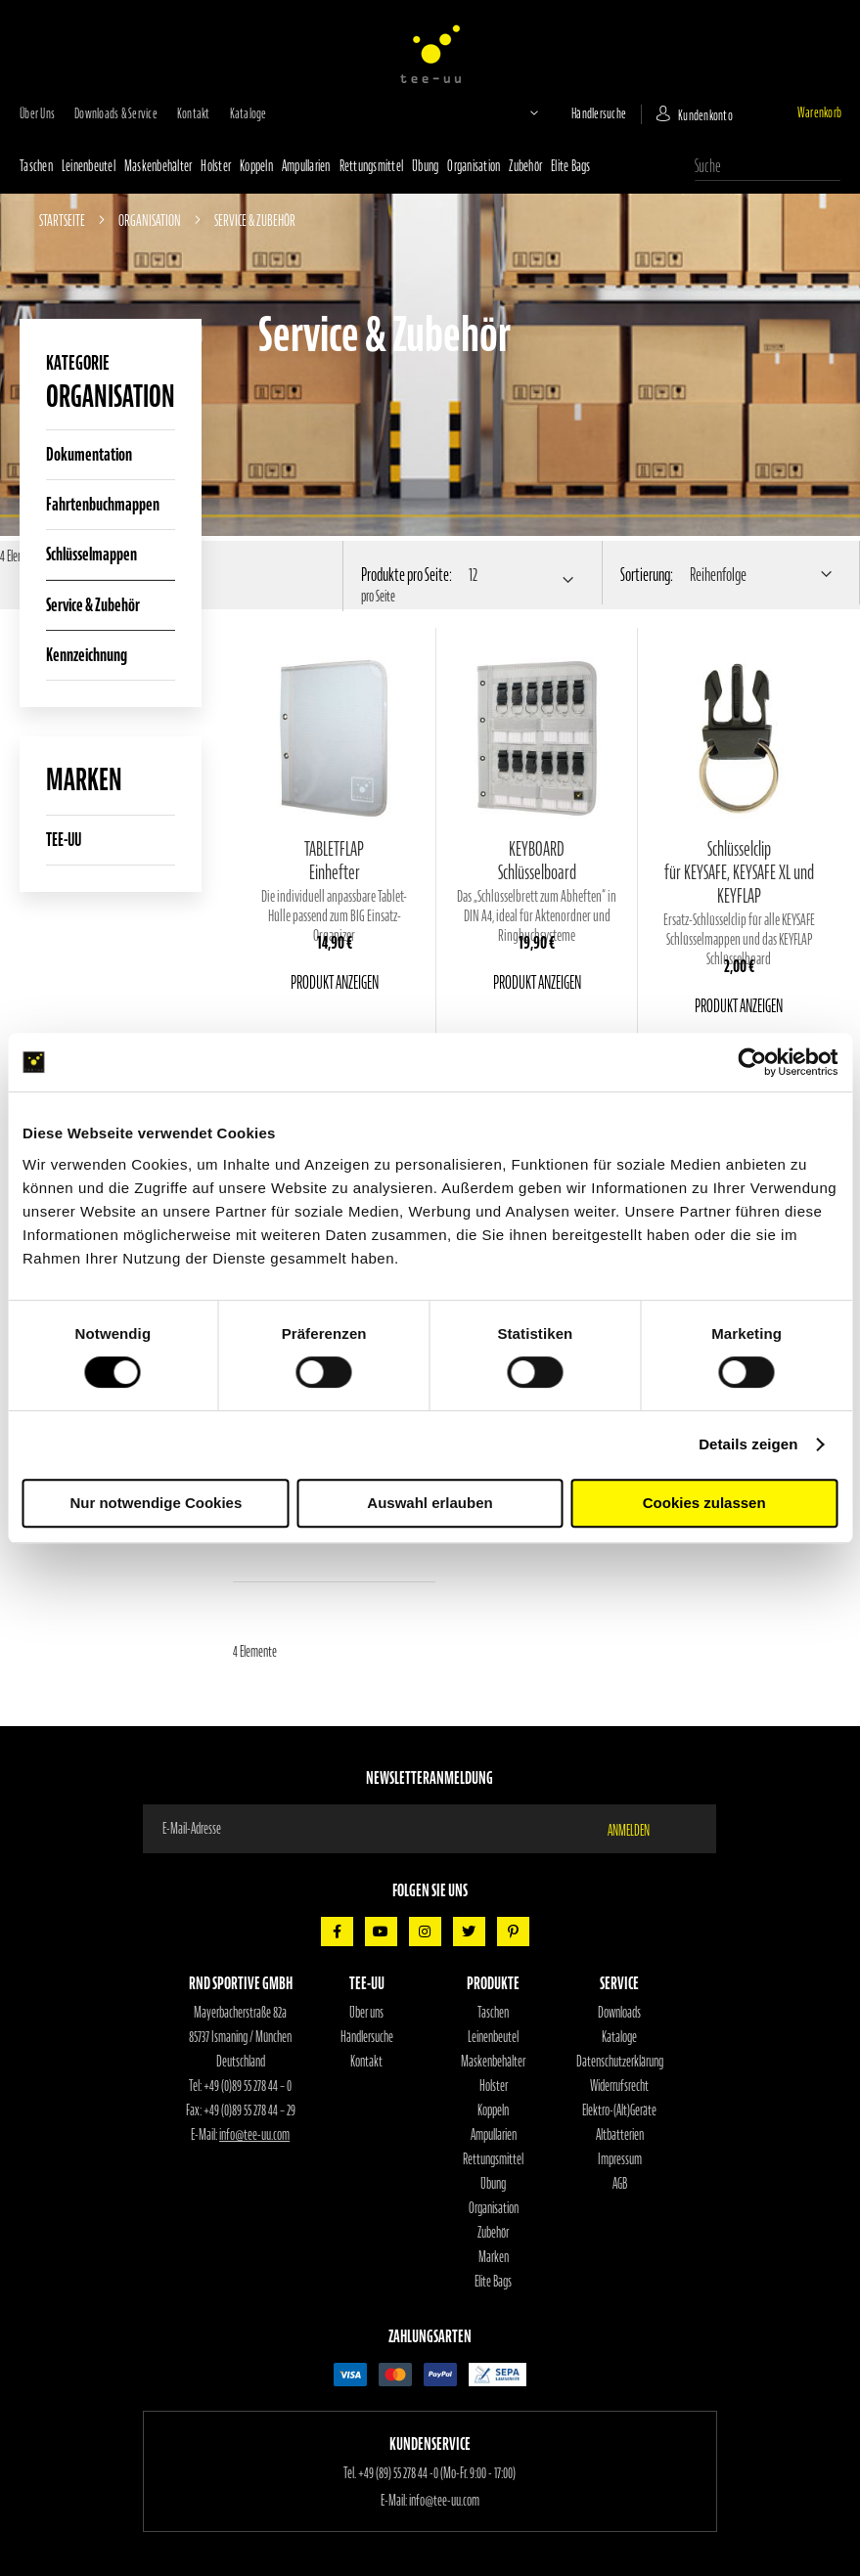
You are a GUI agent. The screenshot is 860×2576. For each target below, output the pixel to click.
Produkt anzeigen (335, 982)
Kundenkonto (705, 116)
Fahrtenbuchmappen (102, 504)
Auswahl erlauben (429, 1502)
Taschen (36, 166)
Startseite (63, 220)
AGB (619, 2184)
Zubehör (525, 166)
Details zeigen (748, 1444)
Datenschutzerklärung (619, 2061)
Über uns (37, 114)
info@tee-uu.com (254, 2135)
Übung (425, 166)
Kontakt (193, 114)
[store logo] (430, 53)
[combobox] (767, 166)
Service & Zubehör (93, 605)
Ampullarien (306, 166)
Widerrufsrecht (619, 2086)
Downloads (619, 2012)
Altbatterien (620, 2135)
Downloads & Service (116, 114)
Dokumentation (89, 454)
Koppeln (256, 166)
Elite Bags (571, 166)
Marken (493, 2257)
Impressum (620, 2159)
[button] (517, 112)
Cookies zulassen (704, 1502)
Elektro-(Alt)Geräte (619, 2110)
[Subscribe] (640, 1828)
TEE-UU (63, 839)
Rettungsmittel (371, 166)
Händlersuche (598, 114)
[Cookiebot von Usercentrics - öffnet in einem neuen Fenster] (751, 1062)
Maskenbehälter (158, 166)
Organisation (473, 166)
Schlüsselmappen (91, 554)
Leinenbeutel (88, 166)
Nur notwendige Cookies (155, 1502)
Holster (216, 166)
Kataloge (248, 114)
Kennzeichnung (86, 655)
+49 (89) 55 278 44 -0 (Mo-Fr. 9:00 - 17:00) (437, 2473)
